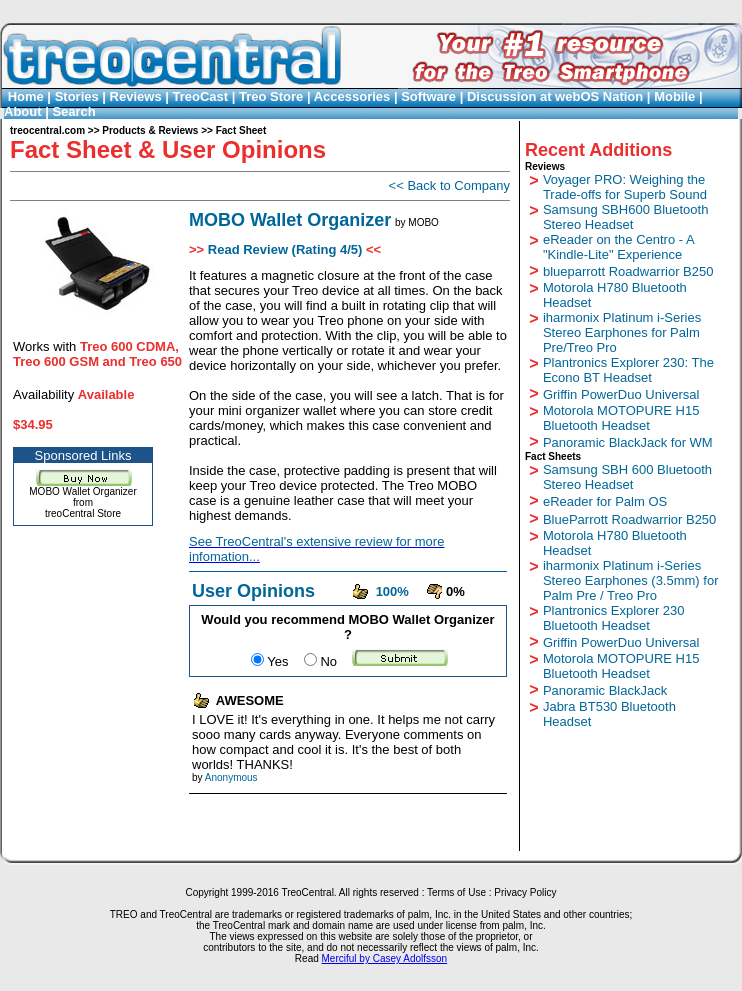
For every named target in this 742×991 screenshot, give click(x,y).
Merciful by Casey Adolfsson (385, 958)
